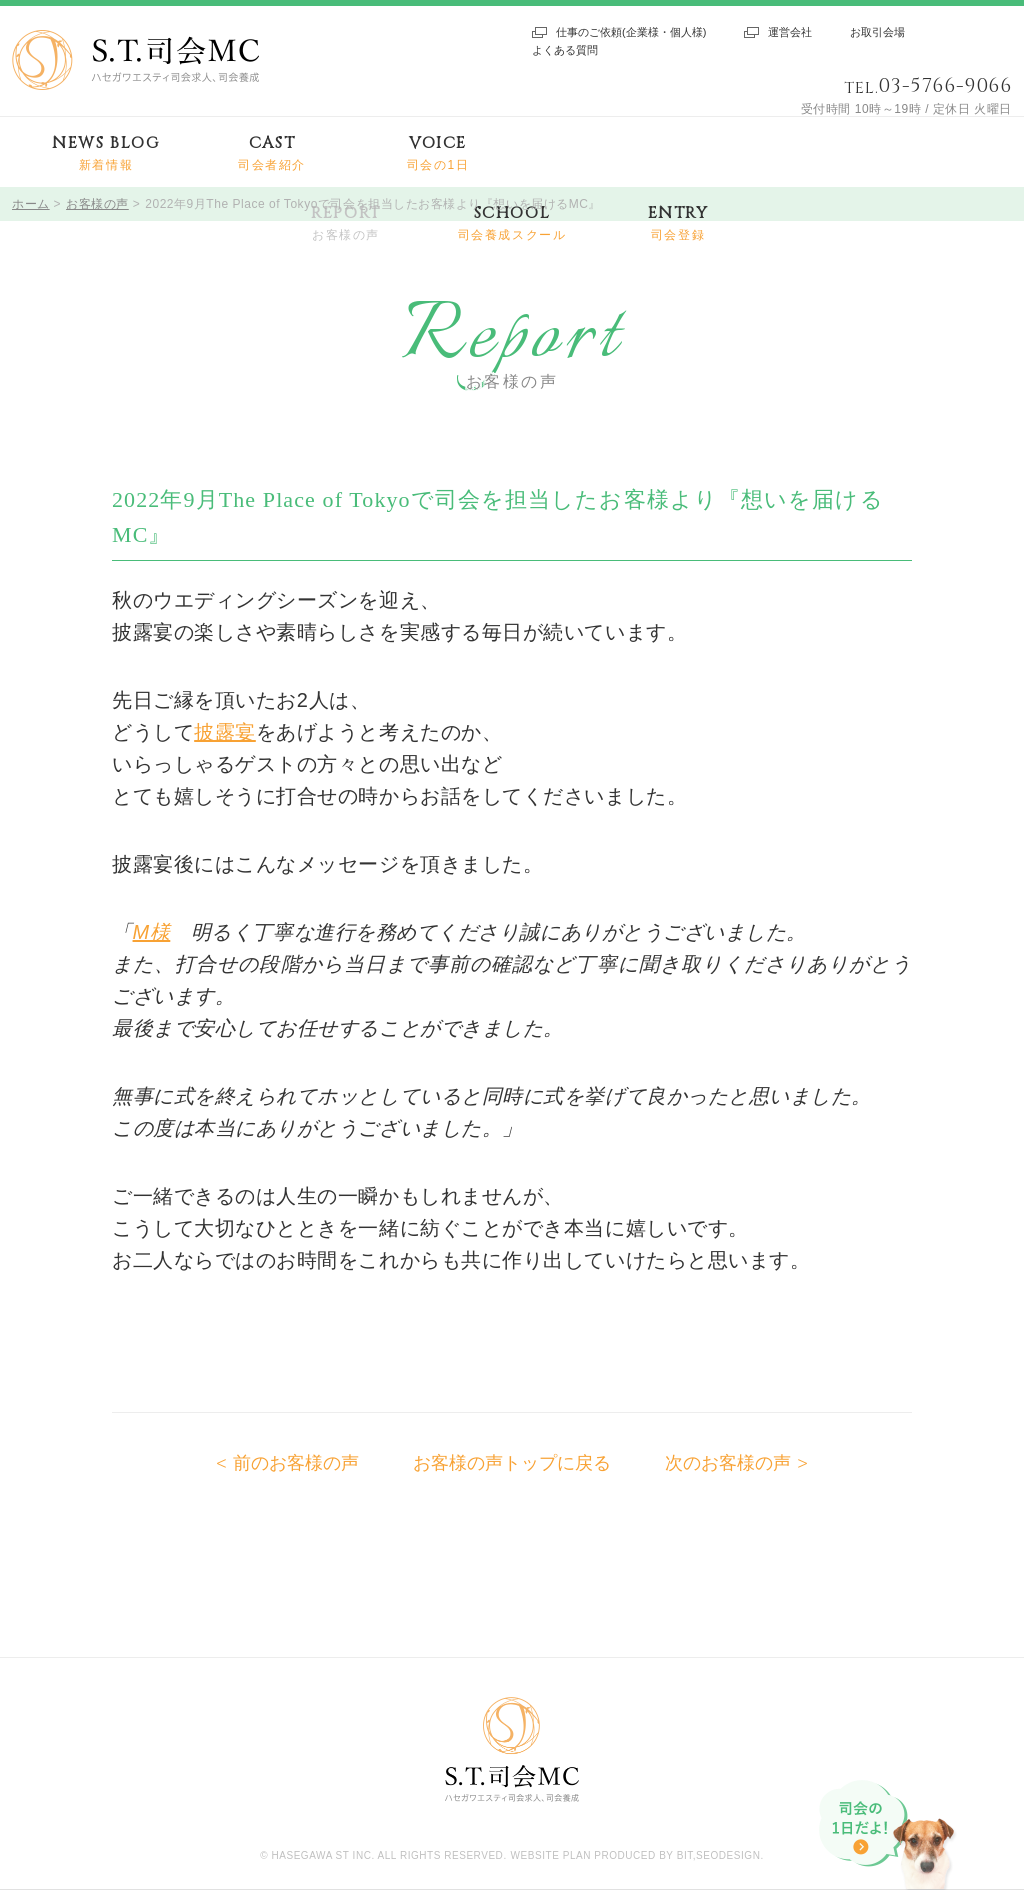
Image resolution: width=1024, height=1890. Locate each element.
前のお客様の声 (296, 1463)
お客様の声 (97, 204)
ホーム (31, 204)
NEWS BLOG (105, 153)
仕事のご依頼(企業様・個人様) (631, 32)
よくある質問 (565, 50)
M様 (152, 932)
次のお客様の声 (728, 1463)
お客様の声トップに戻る (512, 1463)
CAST (272, 153)
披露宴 (225, 732)
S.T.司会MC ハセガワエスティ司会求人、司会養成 (135, 60)
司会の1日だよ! (889, 1835)
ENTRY (678, 223)
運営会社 (790, 32)
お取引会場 (877, 32)
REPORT (346, 223)
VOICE (438, 153)
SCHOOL (512, 223)
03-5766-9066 (945, 85)
